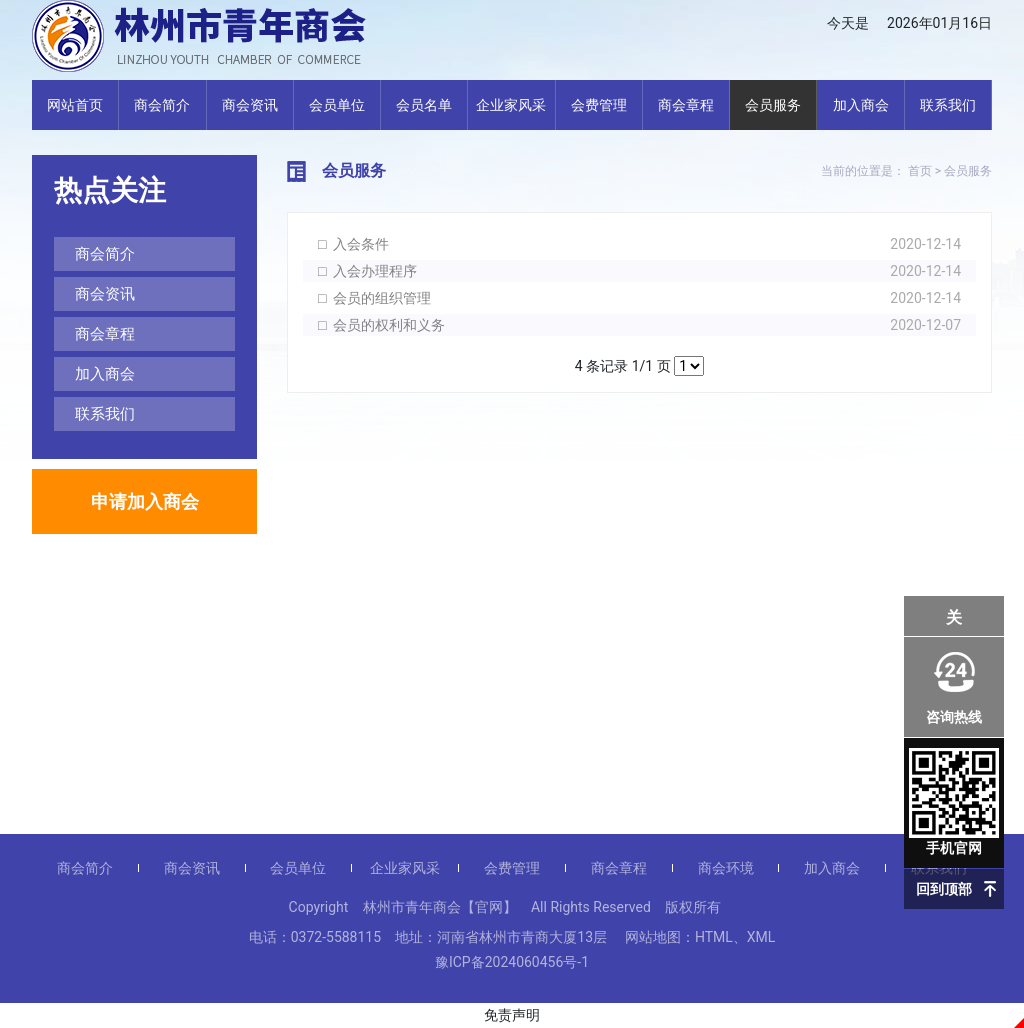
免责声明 (512, 1015)
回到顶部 (944, 889)
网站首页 (75, 105)
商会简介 (162, 105)
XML (761, 937)
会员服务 (773, 105)
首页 (920, 171)
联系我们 (948, 105)
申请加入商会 (145, 501)
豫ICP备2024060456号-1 (512, 962)
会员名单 (424, 105)
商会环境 (726, 868)
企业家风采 (511, 105)
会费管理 (599, 105)
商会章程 (686, 105)
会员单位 (337, 105)
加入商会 (861, 105)
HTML (714, 937)
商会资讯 (250, 105)
